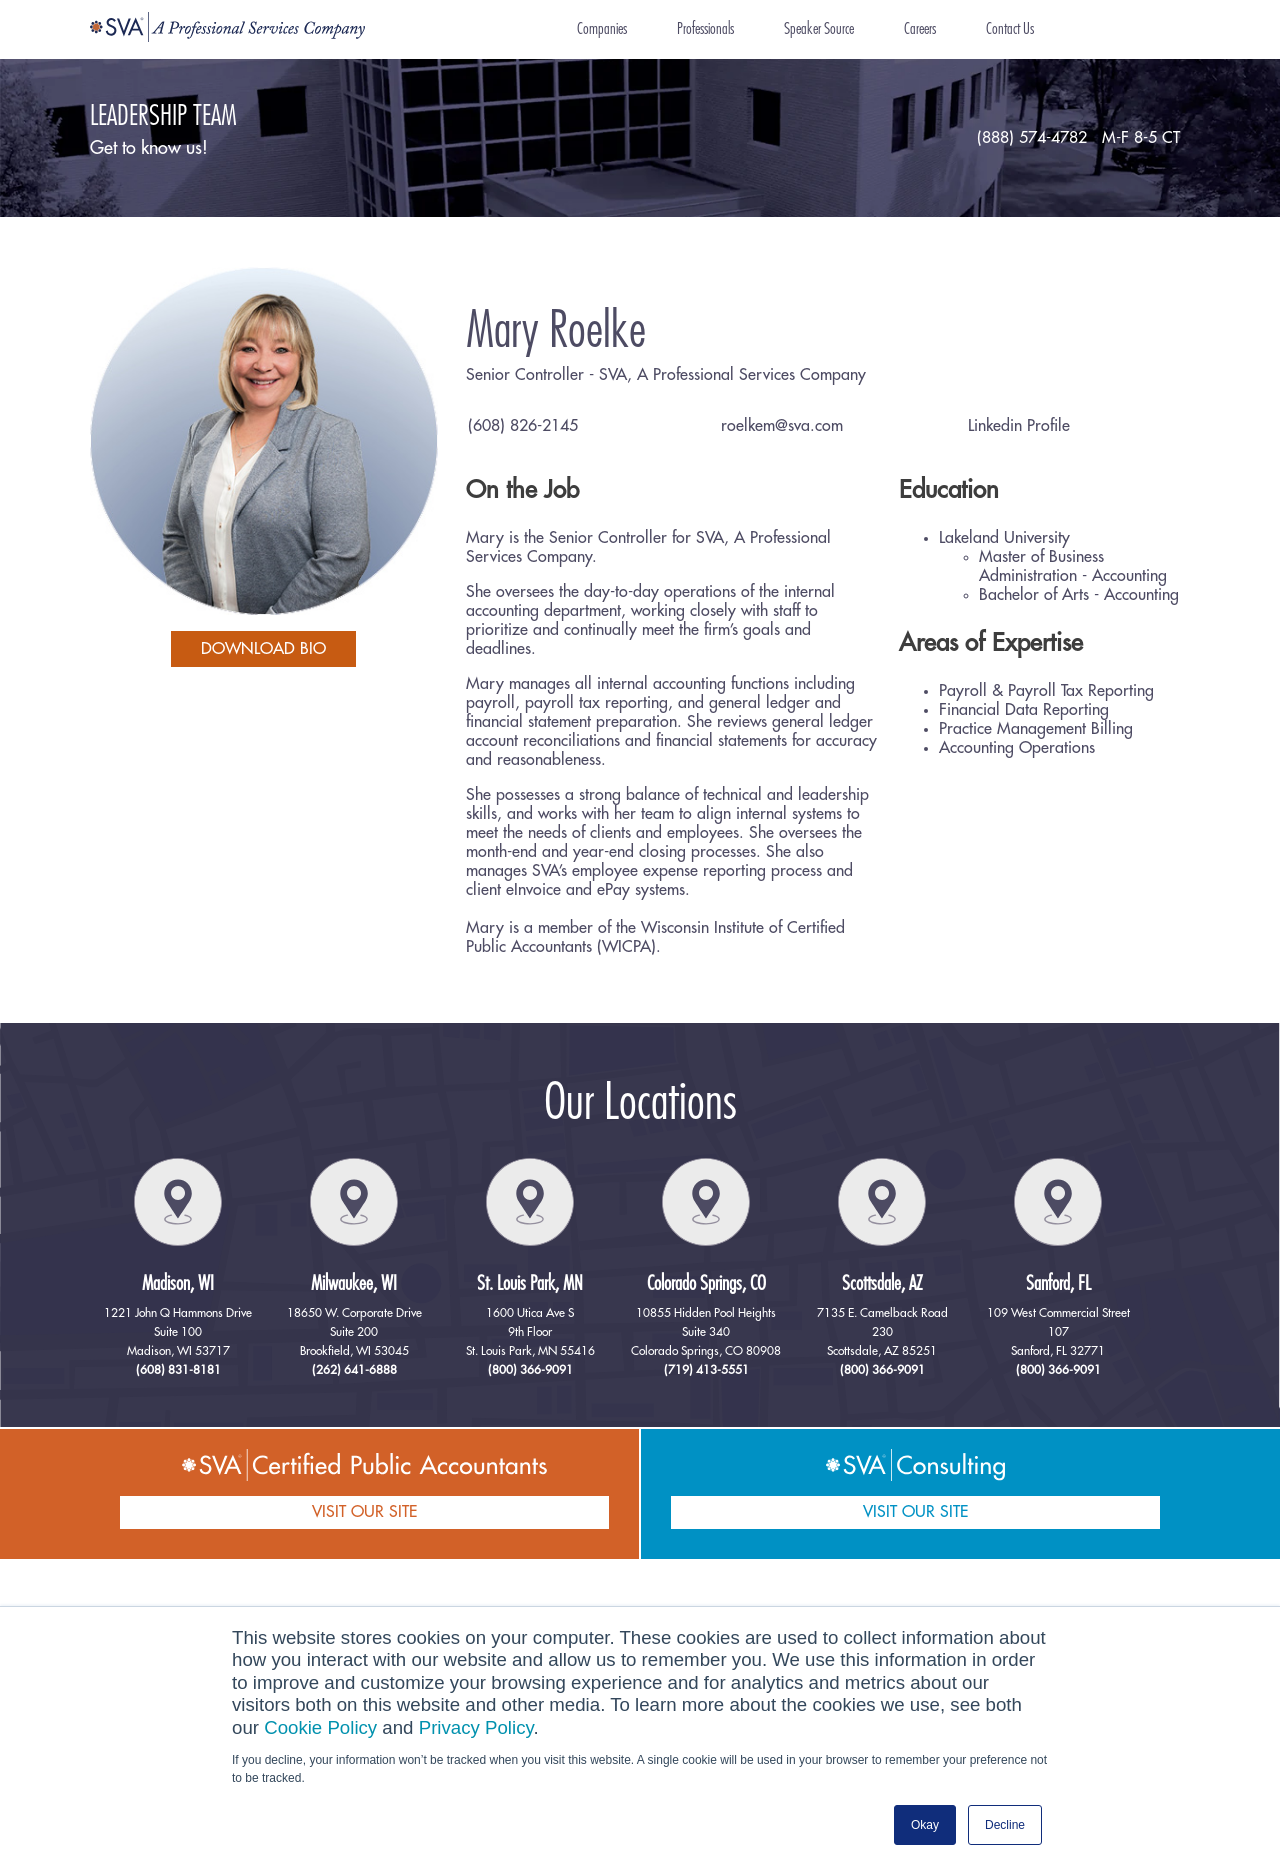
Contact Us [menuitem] (1010, 29)
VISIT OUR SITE (364, 1512)
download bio (263, 649)
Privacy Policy (476, 1727)
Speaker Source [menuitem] (819, 29)
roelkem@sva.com (782, 426)
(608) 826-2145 (523, 426)
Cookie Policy (320, 1727)
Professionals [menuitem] (705, 29)
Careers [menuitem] (920, 29)
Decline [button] (1005, 1825)
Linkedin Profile (1019, 426)
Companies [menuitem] (602, 29)
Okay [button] (925, 1825)
